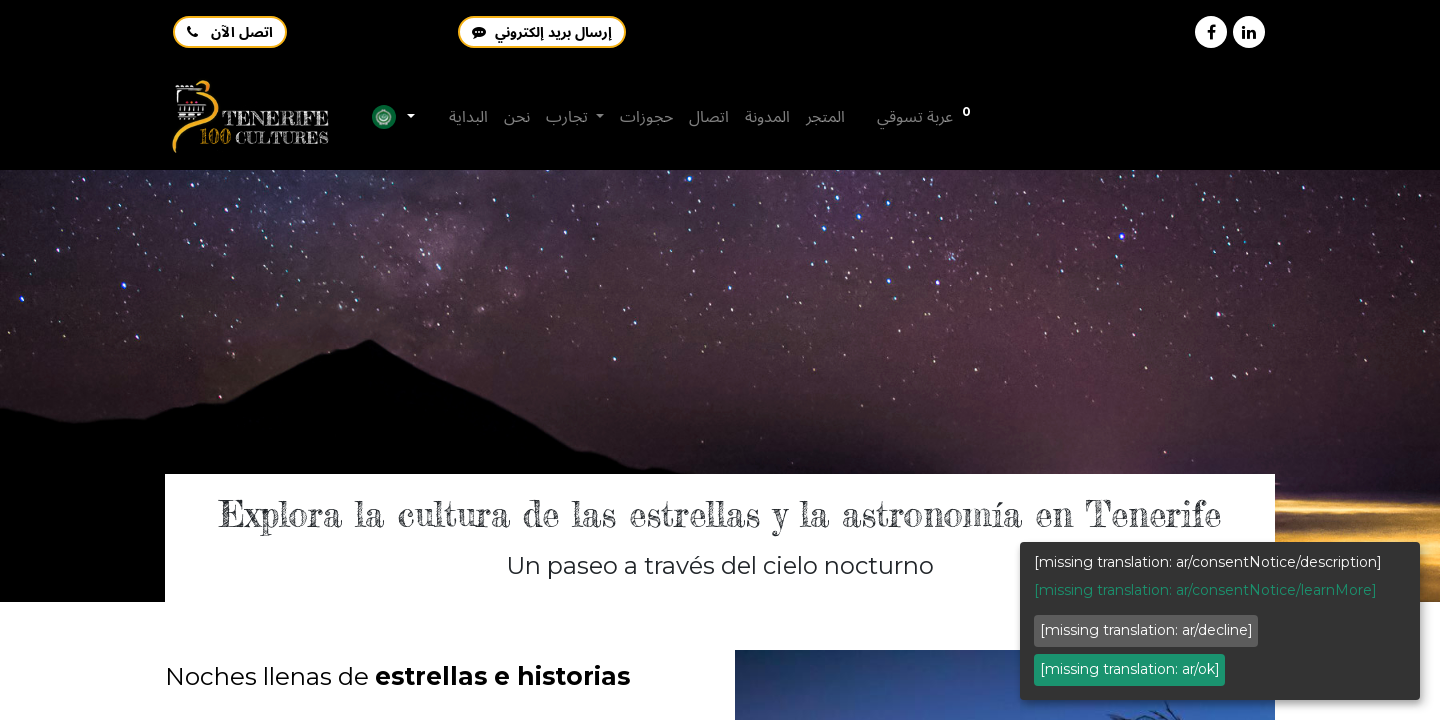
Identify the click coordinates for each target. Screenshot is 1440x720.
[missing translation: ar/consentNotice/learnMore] (1205, 590)
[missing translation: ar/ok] (1130, 669)
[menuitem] (468, 117)
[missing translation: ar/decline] (1146, 630)
